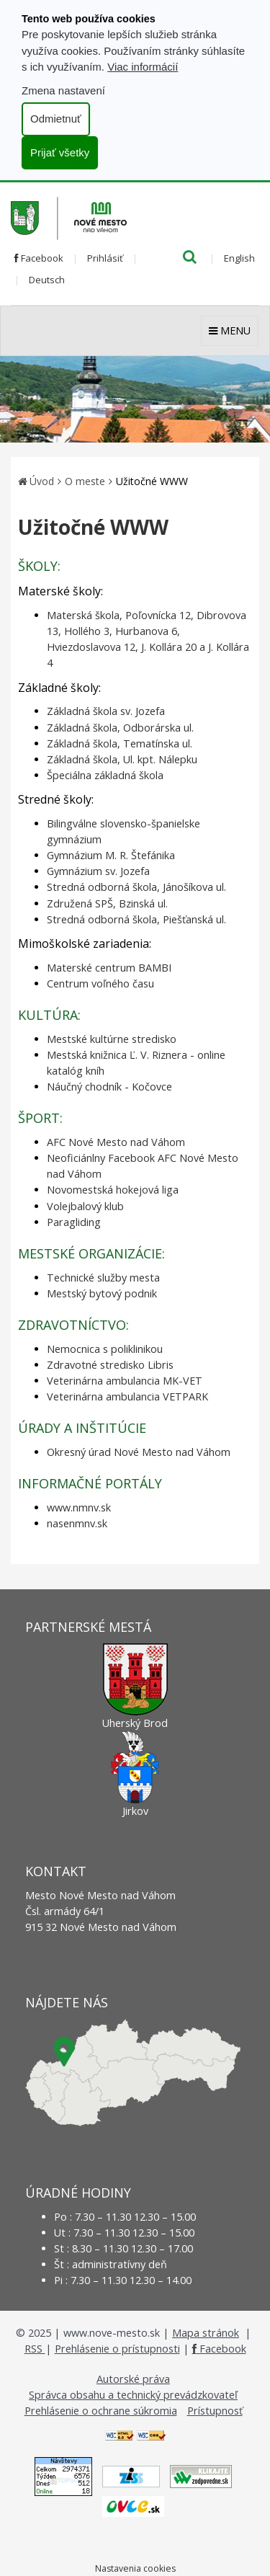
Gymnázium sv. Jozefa (98, 871)
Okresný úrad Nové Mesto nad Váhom (138, 1452)
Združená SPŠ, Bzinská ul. (107, 903)
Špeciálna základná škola (105, 775)
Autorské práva (133, 2379)
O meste (85, 481)
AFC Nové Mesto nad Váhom (116, 1142)
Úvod (42, 481)
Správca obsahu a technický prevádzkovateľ (133, 2395)
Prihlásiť (105, 258)
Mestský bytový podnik (102, 1293)
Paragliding (74, 1222)
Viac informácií (142, 67)
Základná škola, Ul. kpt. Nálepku (122, 759)
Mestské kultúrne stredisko (111, 1039)
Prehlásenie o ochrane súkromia (100, 2410)
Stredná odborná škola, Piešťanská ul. (136, 919)
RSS (34, 2348)
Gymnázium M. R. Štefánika (111, 855)
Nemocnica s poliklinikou (105, 1349)
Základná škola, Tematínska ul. (119, 743)
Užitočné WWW (152, 481)
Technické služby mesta (103, 1277)
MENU (230, 330)
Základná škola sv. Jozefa (106, 711)
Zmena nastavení (63, 90)
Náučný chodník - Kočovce (109, 1086)
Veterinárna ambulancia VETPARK (127, 1396)
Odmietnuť (55, 118)
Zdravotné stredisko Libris (110, 1365)
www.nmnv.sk (79, 1507)
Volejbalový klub (85, 1206)
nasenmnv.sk (77, 1523)
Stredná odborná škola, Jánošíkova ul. (136, 887)
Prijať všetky (59, 152)
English (239, 258)
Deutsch (47, 279)
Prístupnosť (215, 2410)
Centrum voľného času (100, 983)
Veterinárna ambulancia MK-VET (124, 1380)
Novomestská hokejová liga (113, 1189)
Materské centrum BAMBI (109, 967)
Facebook (38, 258)
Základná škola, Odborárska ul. (120, 727)
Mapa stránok (205, 2333)
